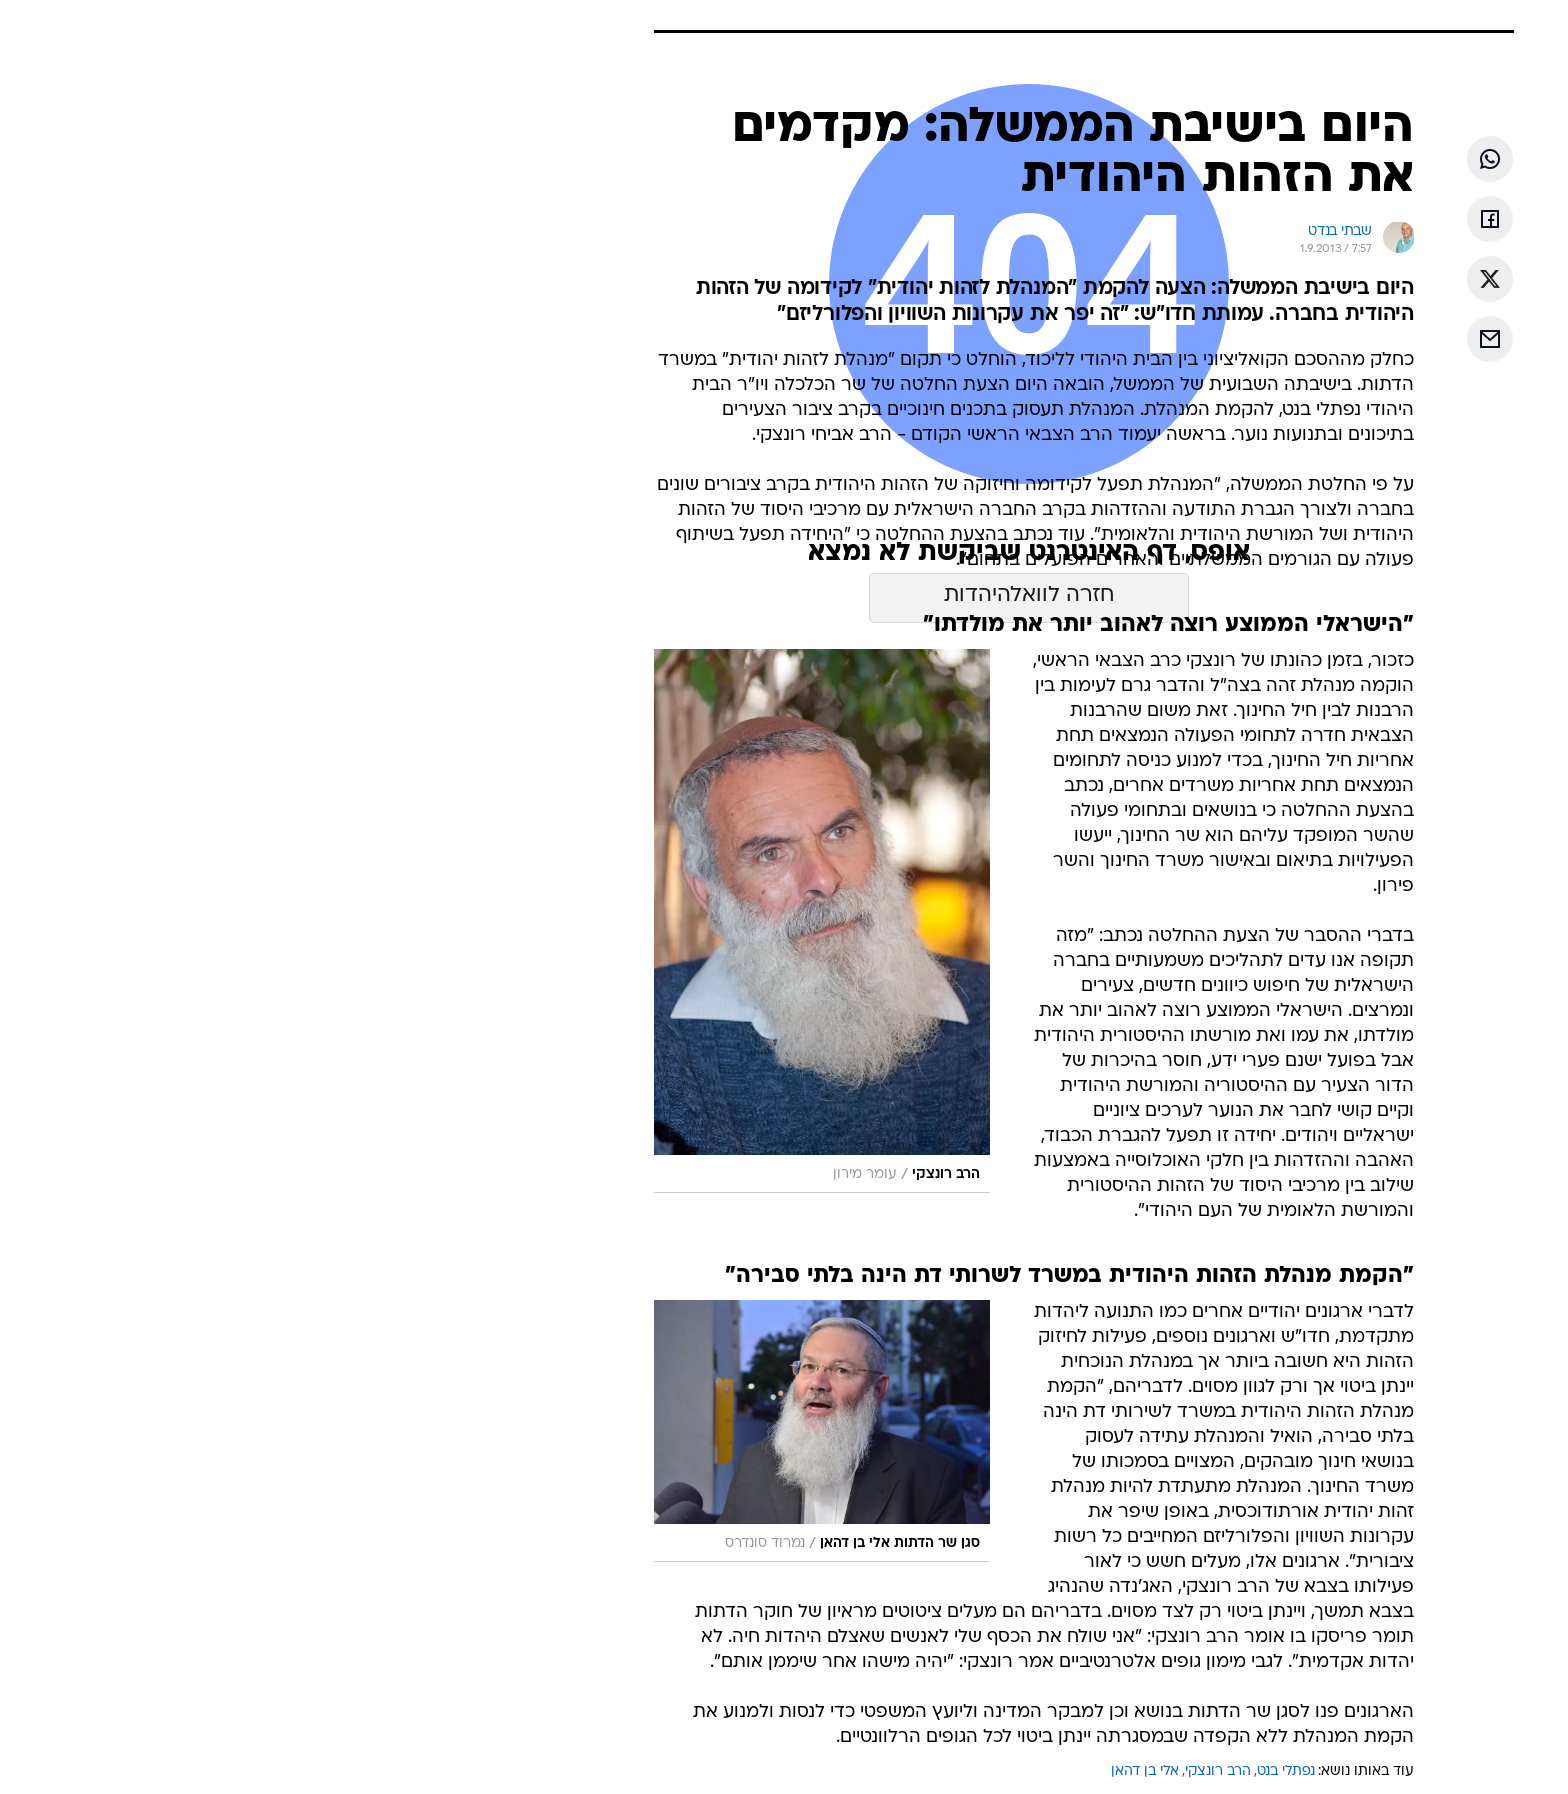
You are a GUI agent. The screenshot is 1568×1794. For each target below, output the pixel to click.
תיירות (704, 19)
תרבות (1005, 19)
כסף (886, 19)
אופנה (555, 19)
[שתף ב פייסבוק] (1360, 219)
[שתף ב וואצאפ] (1360, 159)
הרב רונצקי (1088, 1771)
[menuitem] (1126, 20)
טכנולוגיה (629, 19)
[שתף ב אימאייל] (1360, 339)
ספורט (1070, 19)
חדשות (1138, 19)
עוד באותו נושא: (1236, 1771)
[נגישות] (27, 20)
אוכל (834, 19)
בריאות (772, 19)
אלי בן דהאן (1015, 1771)
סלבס (942, 19)
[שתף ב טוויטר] (1360, 279)
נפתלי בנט (1156, 1771)
